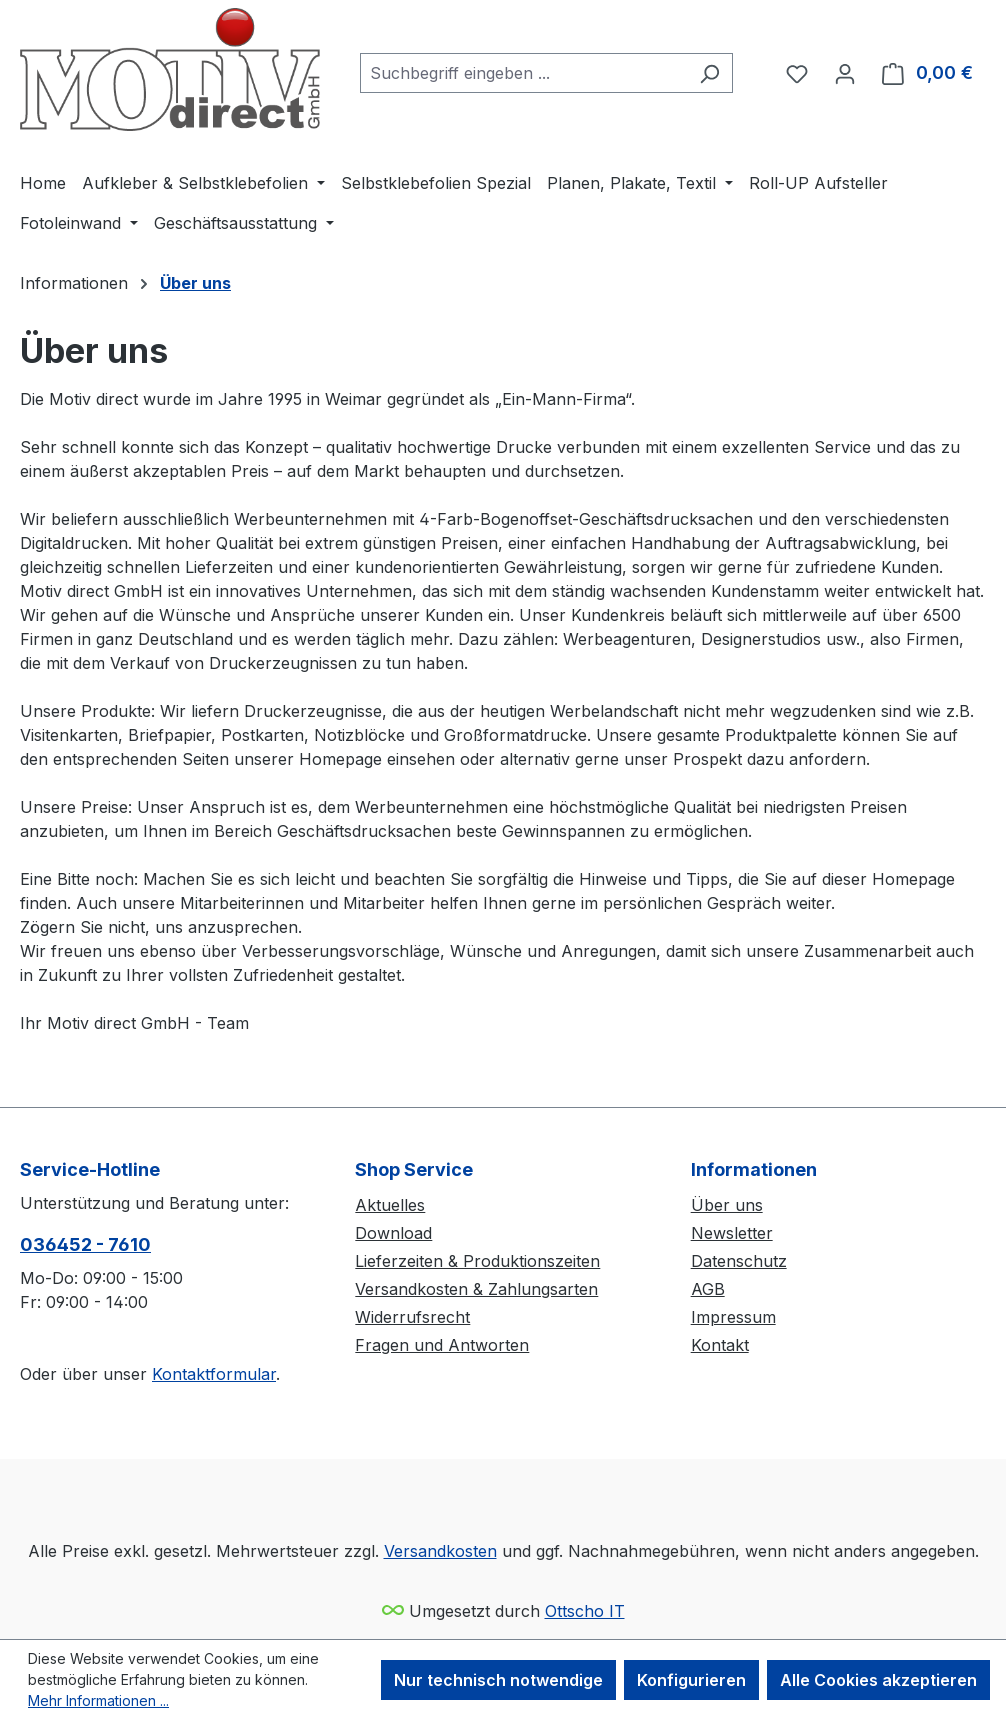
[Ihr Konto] (845, 73)
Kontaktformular (214, 1374)
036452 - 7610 (85, 1244)
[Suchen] (709, 73)
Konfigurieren (691, 1680)
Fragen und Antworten (442, 1345)
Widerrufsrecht (412, 1317)
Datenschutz (739, 1261)
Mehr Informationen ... (98, 1700)
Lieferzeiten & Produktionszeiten (477, 1261)
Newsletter (732, 1233)
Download (393, 1233)
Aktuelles (390, 1205)
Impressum (733, 1317)
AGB (708, 1289)
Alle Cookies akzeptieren (878, 1680)
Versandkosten (440, 1551)
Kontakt (720, 1345)
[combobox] (523, 73)
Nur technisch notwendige (498, 1680)
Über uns (727, 1205)
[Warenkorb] (927, 73)
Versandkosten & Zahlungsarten (476, 1289)
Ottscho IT (585, 1611)
